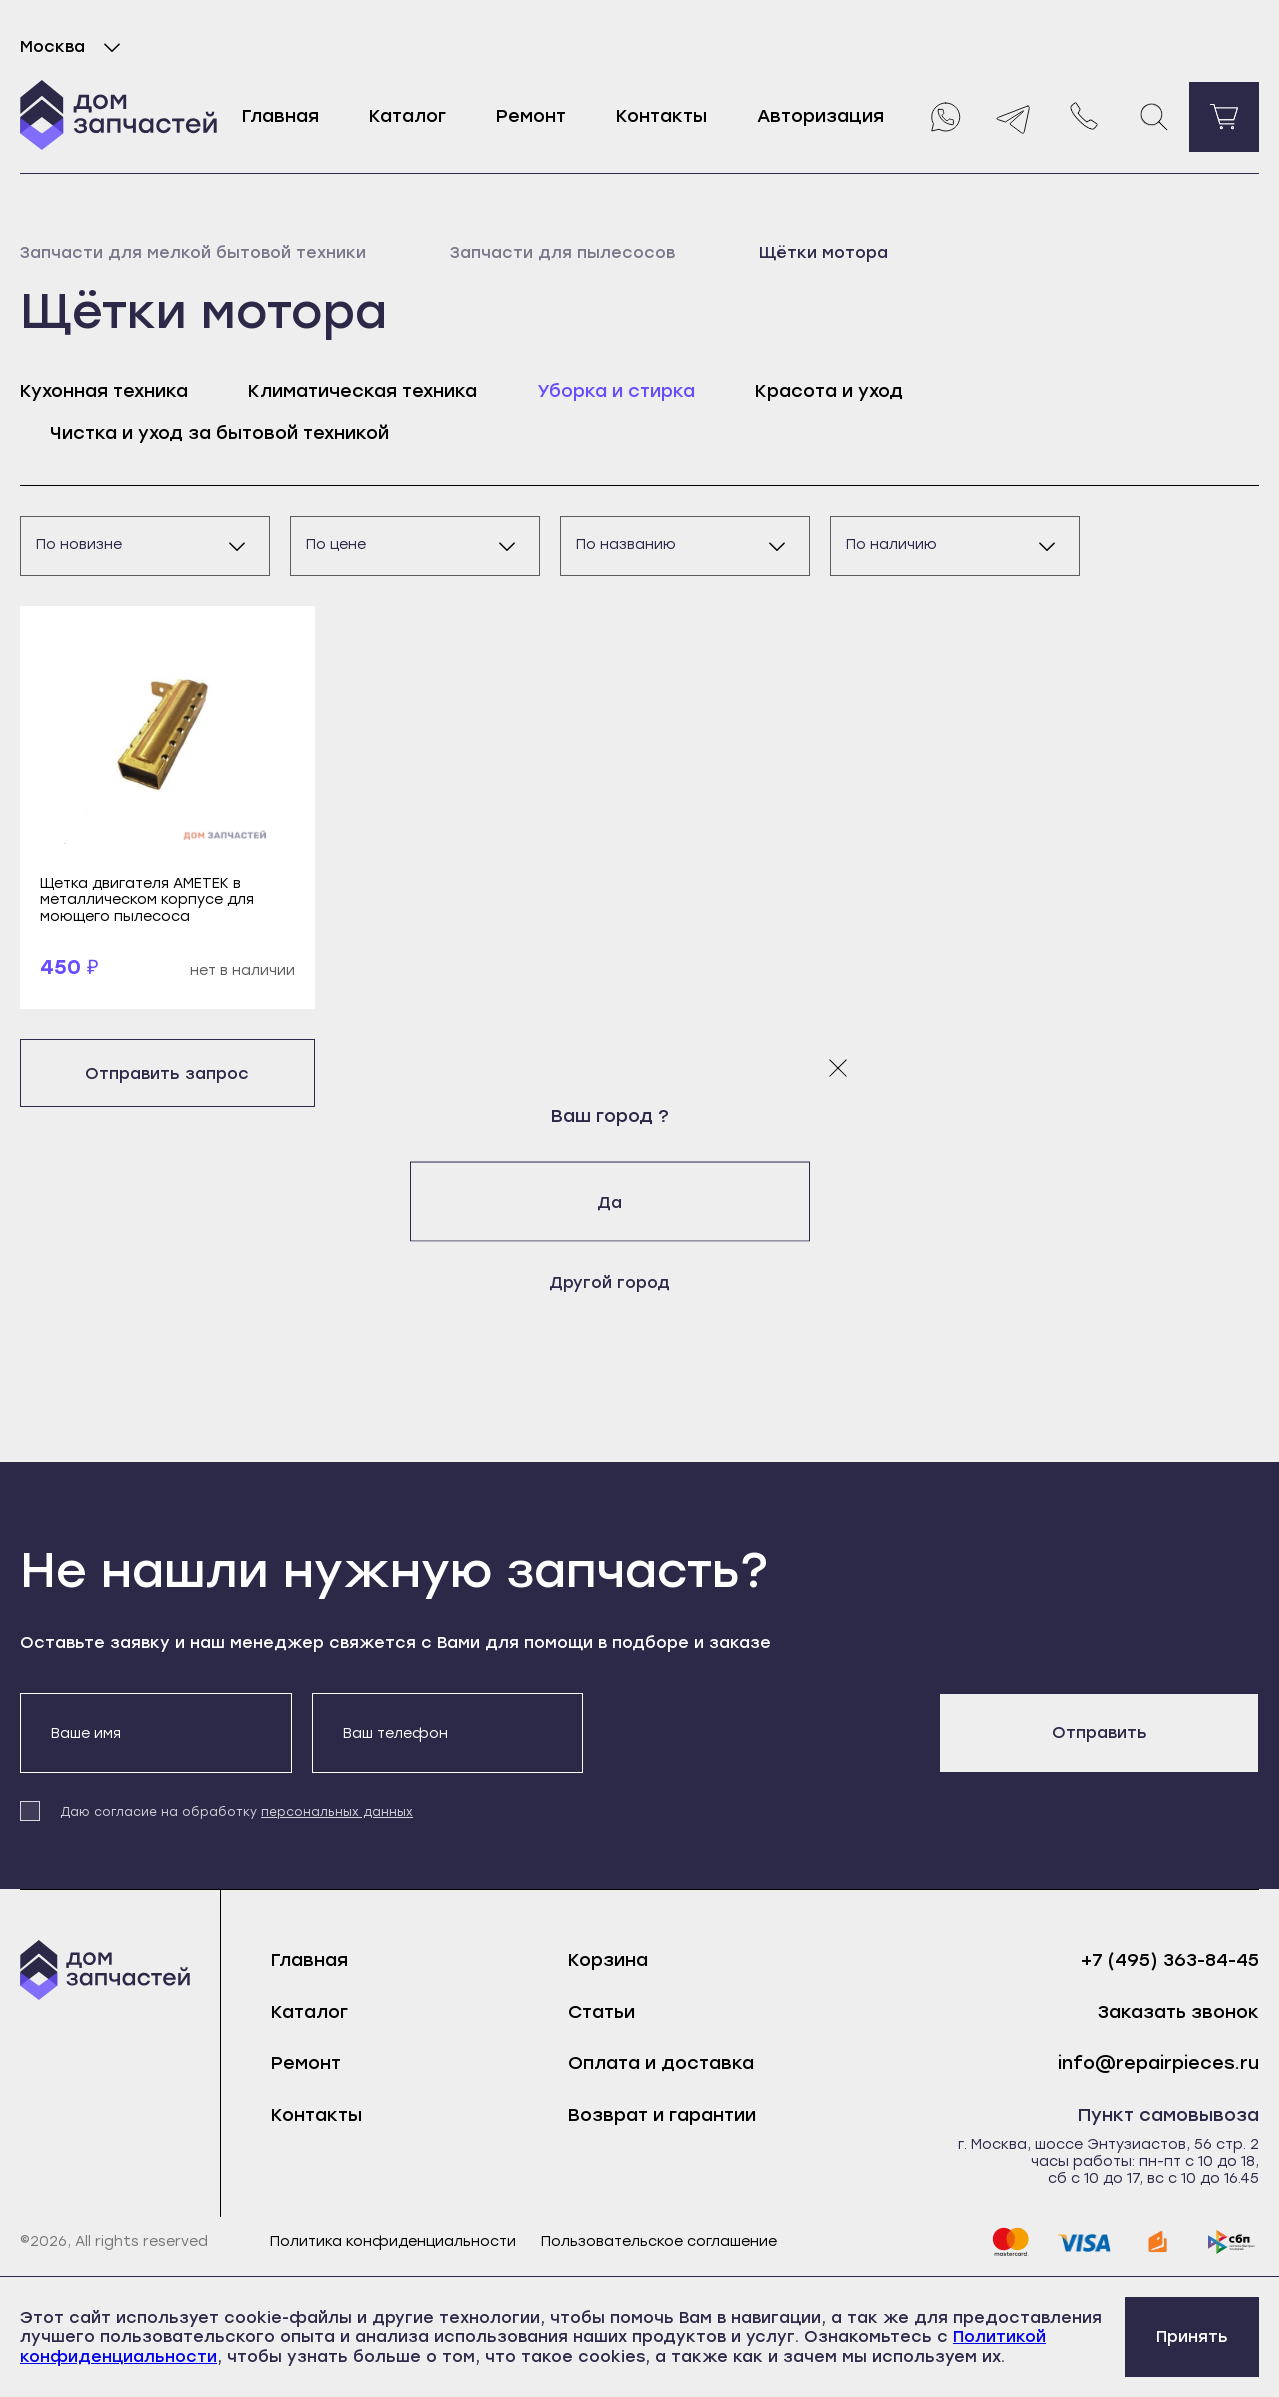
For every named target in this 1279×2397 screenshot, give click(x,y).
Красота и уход (829, 391)
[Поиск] (1154, 117)
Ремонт (531, 116)
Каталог (407, 116)
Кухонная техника (104, 391)
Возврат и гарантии (662, 2115)
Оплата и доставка (661, 2063)
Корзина (608, 1960)
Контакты (661, 116)
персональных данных (337, 1812)
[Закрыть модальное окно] (838, 1067)
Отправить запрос (167, 1073)
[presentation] (755, 1732)
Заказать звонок (1178, 2012)
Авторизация (820, 116)
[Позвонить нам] (1084, 117)
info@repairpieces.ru (1158, 2063)
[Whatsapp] (944, 117)
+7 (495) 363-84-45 (1170, 1960)
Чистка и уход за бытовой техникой (219, 433)
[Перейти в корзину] (1224, 117)
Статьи (601, 2012)
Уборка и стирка (616, 391)
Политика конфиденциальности (393, 2242)
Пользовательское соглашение (659, 2242)
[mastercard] (1010, 2242)
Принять (1192, 2336)
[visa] (1084, 2242)
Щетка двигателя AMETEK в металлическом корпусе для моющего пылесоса (147, 900)
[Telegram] (1014, 117)
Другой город (639, 1281)
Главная (280, 116)
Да (639, 1201)
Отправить (1099, 1732)
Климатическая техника (362, 391)
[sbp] (1232, 2242)
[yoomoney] (1158, 2242)
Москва (74, 47)
